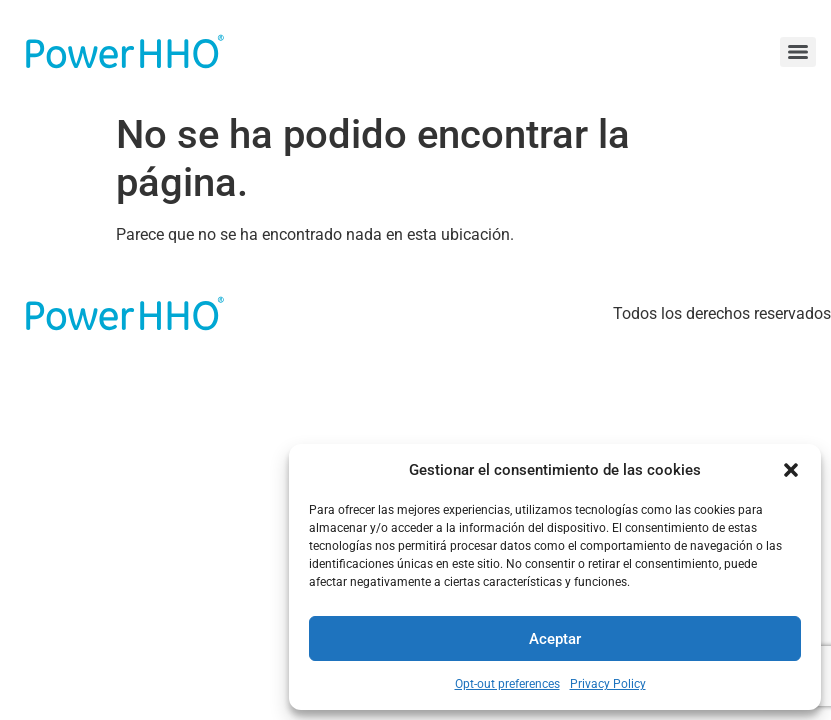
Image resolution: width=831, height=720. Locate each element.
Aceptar (555, 639)
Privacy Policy (608, 684)
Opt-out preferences (507, 684)
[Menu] (798, 52)
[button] (791, 470)
